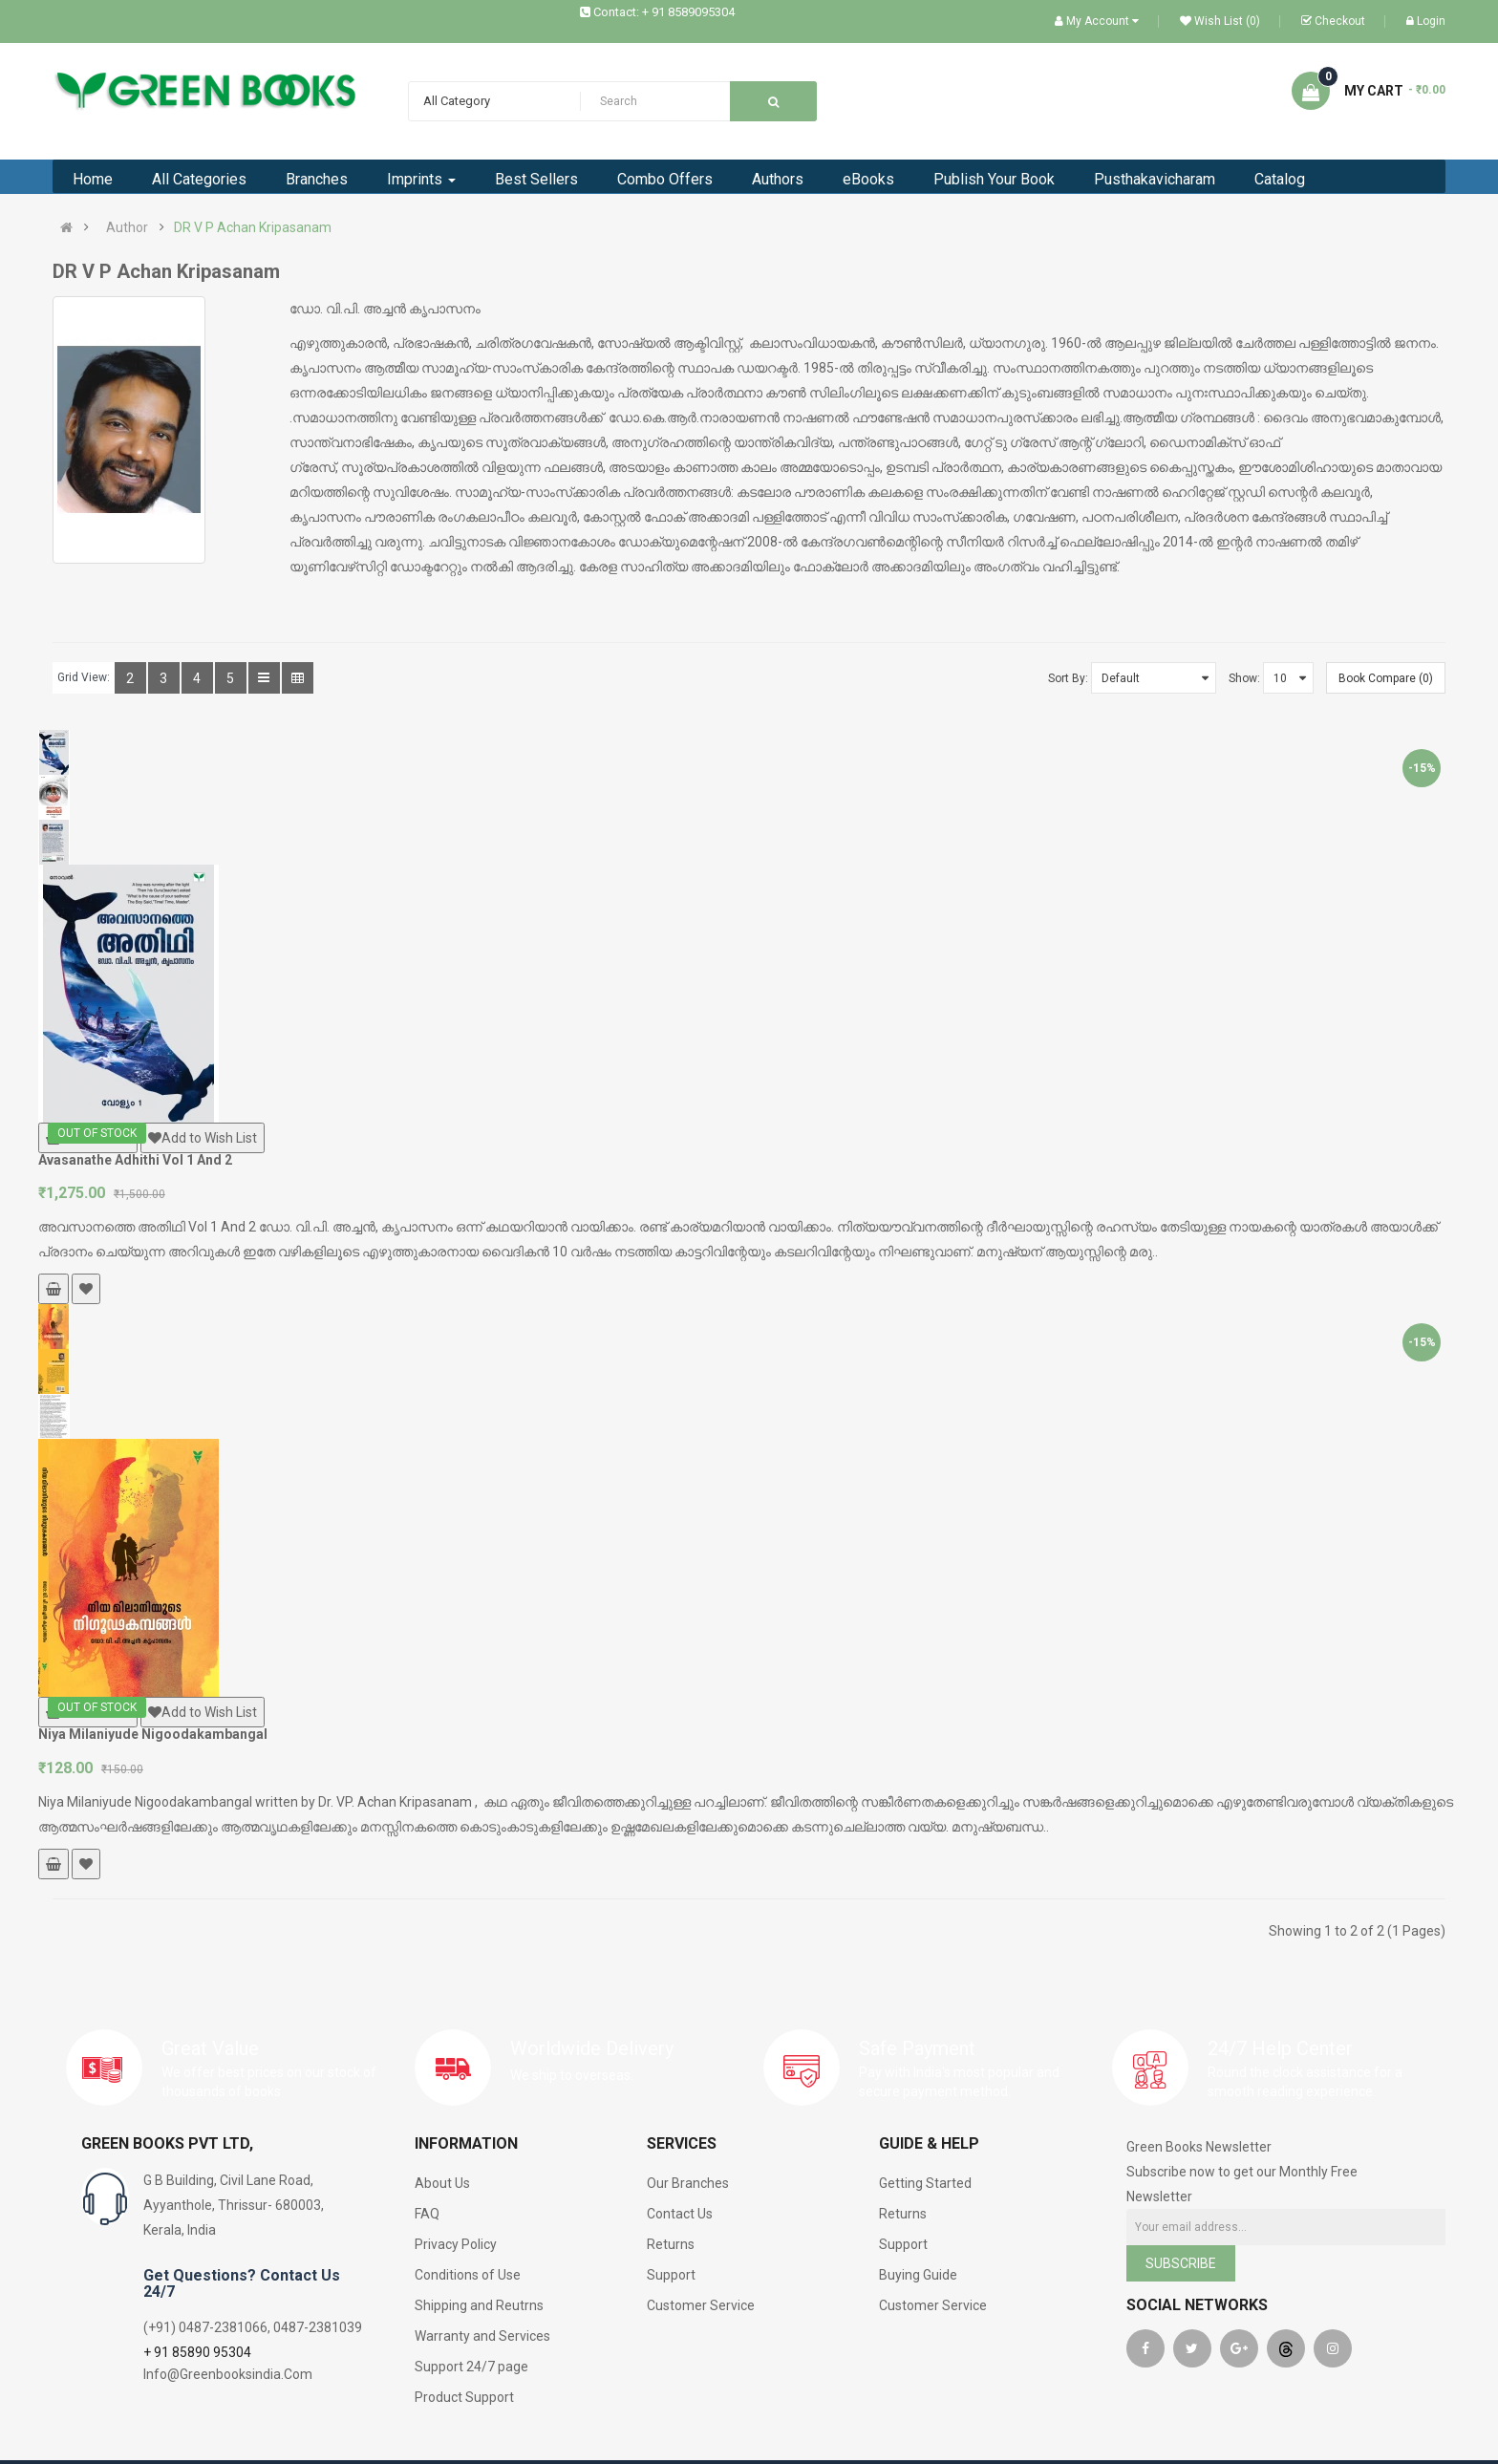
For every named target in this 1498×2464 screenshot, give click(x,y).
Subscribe (1180, 2263)
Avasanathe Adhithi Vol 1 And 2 (135, 1160)
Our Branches (688, 2183)
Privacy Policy (456, 2244)
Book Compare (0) (1385, 678)
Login (1425, 21)
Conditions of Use (468, 2274)
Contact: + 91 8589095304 (664, 12)
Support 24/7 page (471, 2366)
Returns (671, 2244)
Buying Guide (918, 2274)
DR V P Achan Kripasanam (253, 227)
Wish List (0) (1220, 21)
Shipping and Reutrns (479, 2305)
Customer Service (701, 2305)
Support (671, 2274)
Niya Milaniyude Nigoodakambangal (153, 1734)
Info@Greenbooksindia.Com (227, 2374)
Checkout (1333, 21)
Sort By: (1068, 678)
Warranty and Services (482, 2336)
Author (127, 227)
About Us (442, 2183)
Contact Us (680, 2213)
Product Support (464, 2397)
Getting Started (925, 2183)
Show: (1244, 678)
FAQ (427, 2213)
